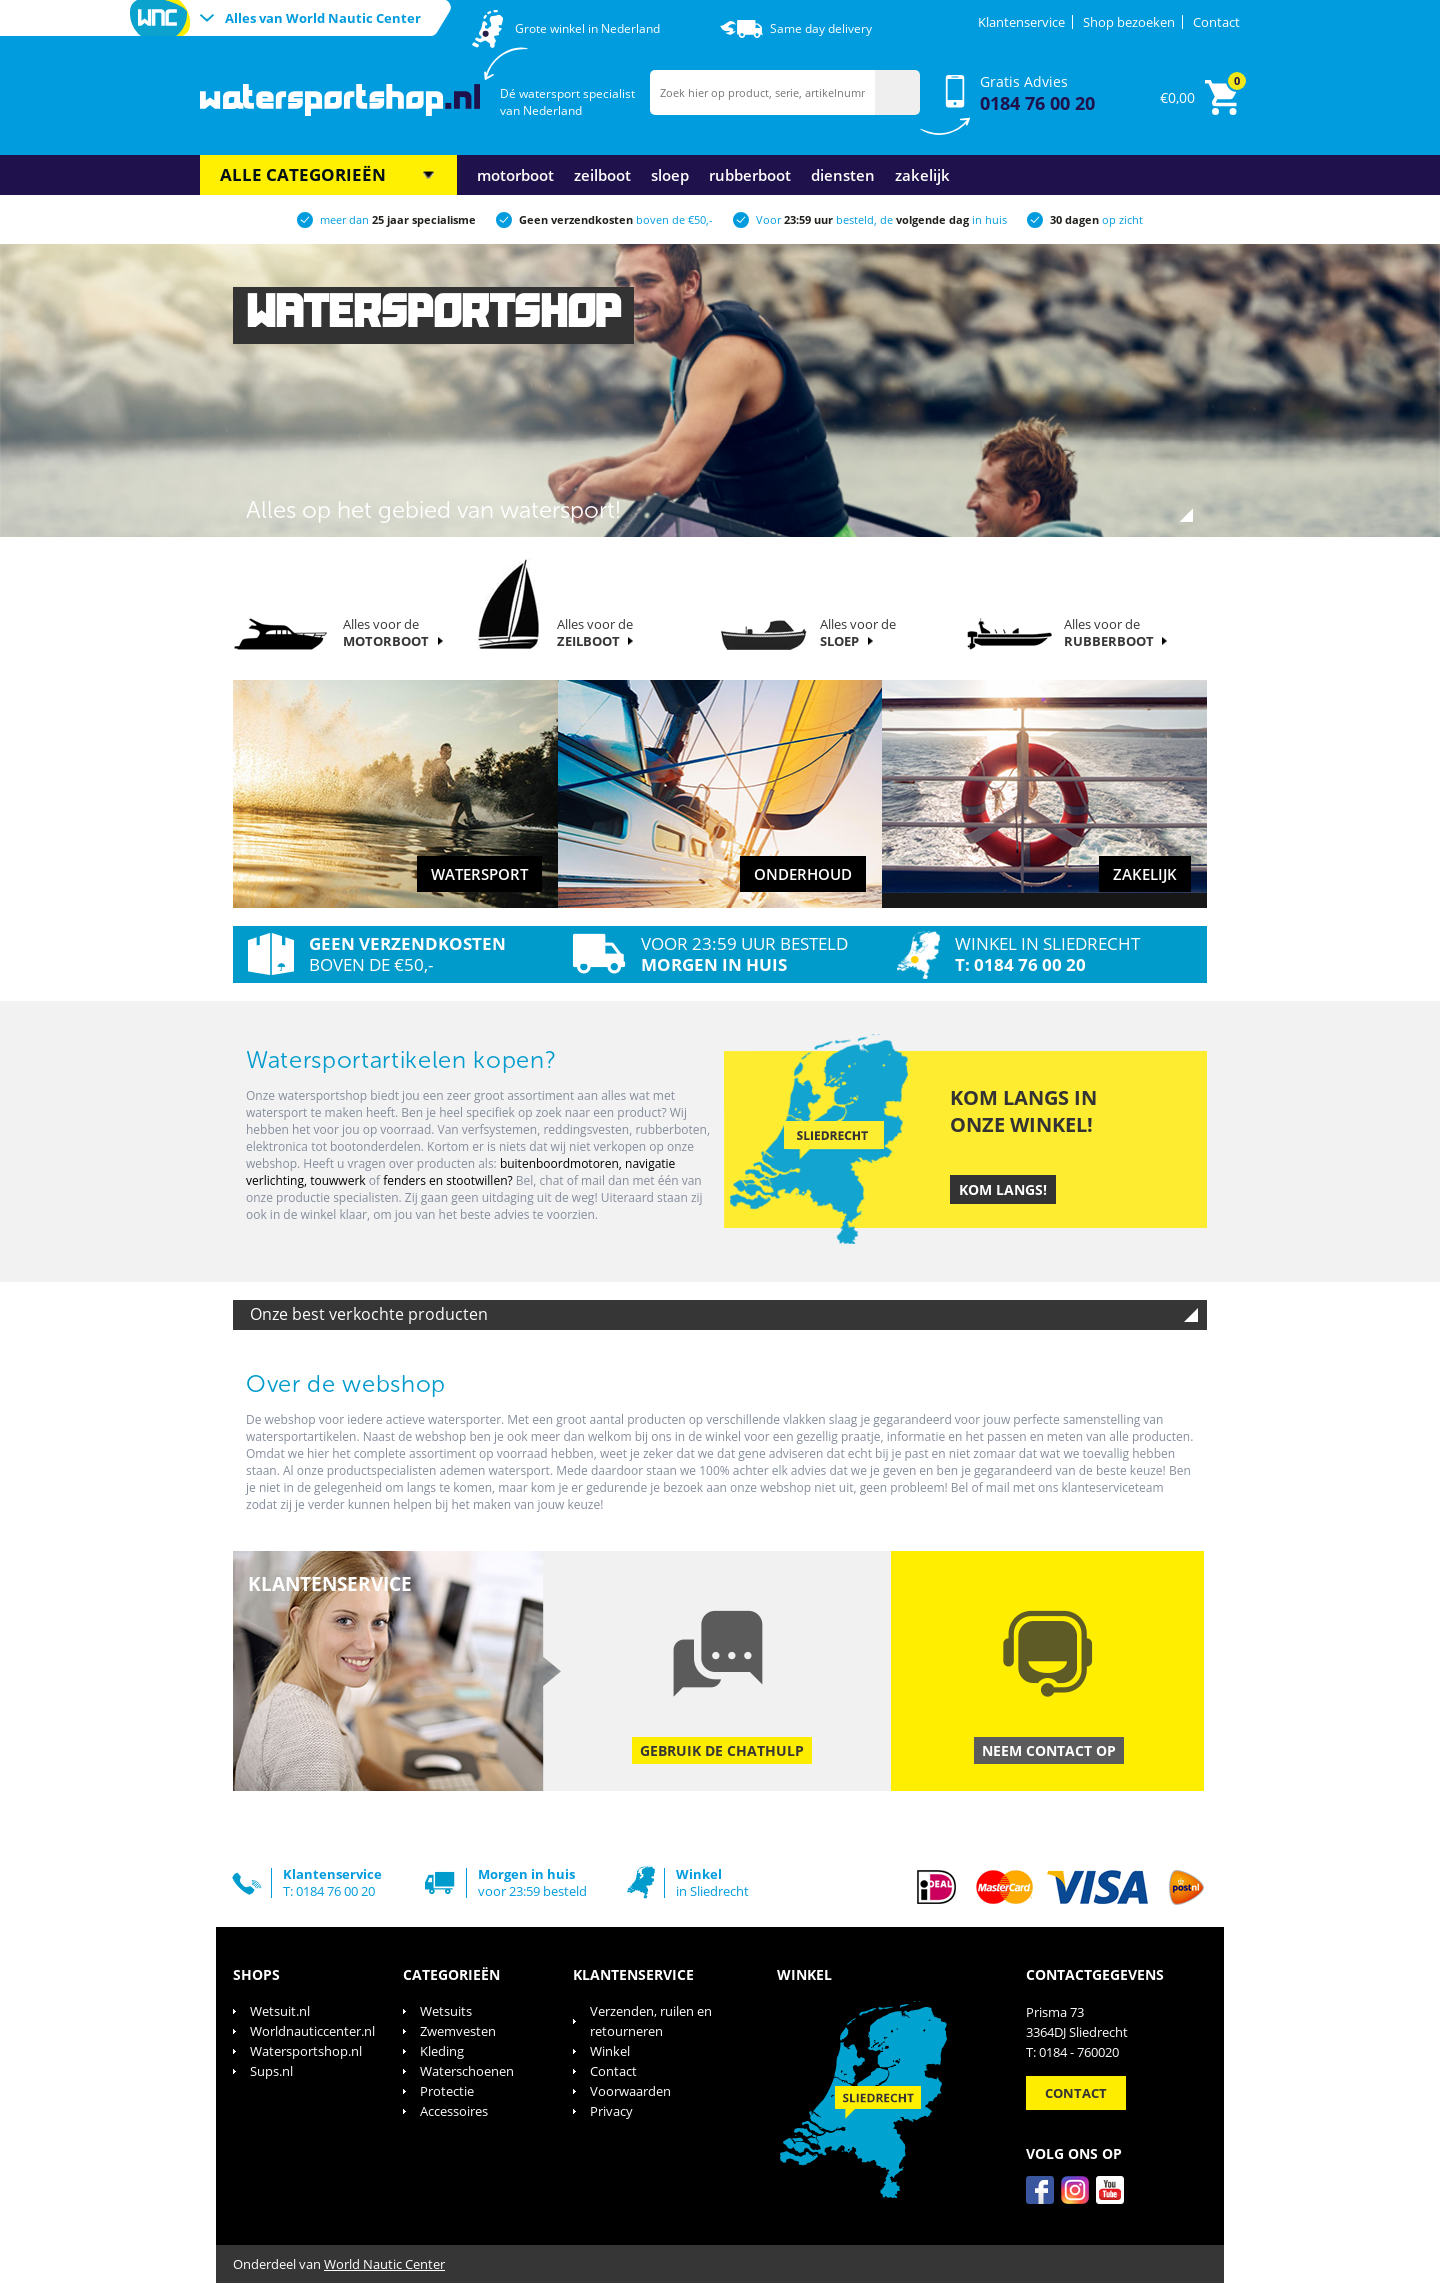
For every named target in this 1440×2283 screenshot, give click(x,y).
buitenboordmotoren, (562, 1163)
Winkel (610, 2051)
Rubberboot (750, 175)
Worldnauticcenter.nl (312, 2031)
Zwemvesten (458, 2031)
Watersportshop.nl (306, 2051)
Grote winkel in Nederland (587, 28)
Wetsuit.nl (280, 2011)
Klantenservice (1021, 22)
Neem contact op (1049, 1750)
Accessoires (454, 2111)
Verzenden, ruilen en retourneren (651, 2021)
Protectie (447, 2091)
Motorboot (515, 175)
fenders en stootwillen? (448, 1180)
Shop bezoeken (1129, 22)
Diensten (843, 175)
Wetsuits (446, 2011)
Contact (1216, 22)
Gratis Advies (1037, 93)
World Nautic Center (384, 2264)
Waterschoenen (467, 2071)
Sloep (670, 175)
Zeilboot (602, 175)
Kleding (442, 2051)
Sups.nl (271, 2071)
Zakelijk (922, 175)
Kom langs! (1003, 1189)
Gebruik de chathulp (722, 1750)
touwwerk (339, 1180)
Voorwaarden (630, 2091)
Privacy (611, 2111)
